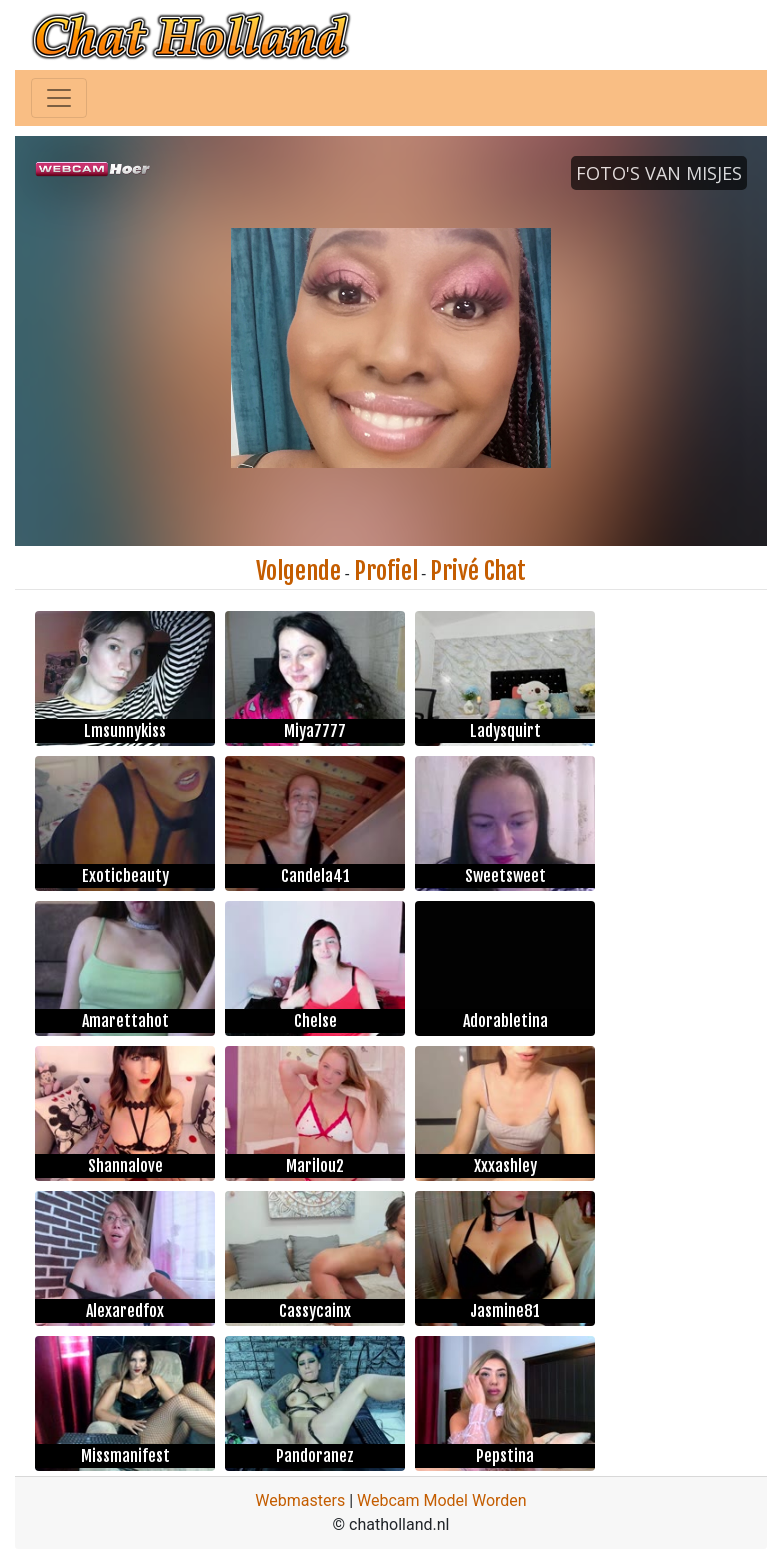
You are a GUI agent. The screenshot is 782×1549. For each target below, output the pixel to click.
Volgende (298, 571)
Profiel (386, 571)
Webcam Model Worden (442, 1500)
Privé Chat (478, 571)
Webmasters (300, 1500)
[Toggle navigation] (59, 98)
